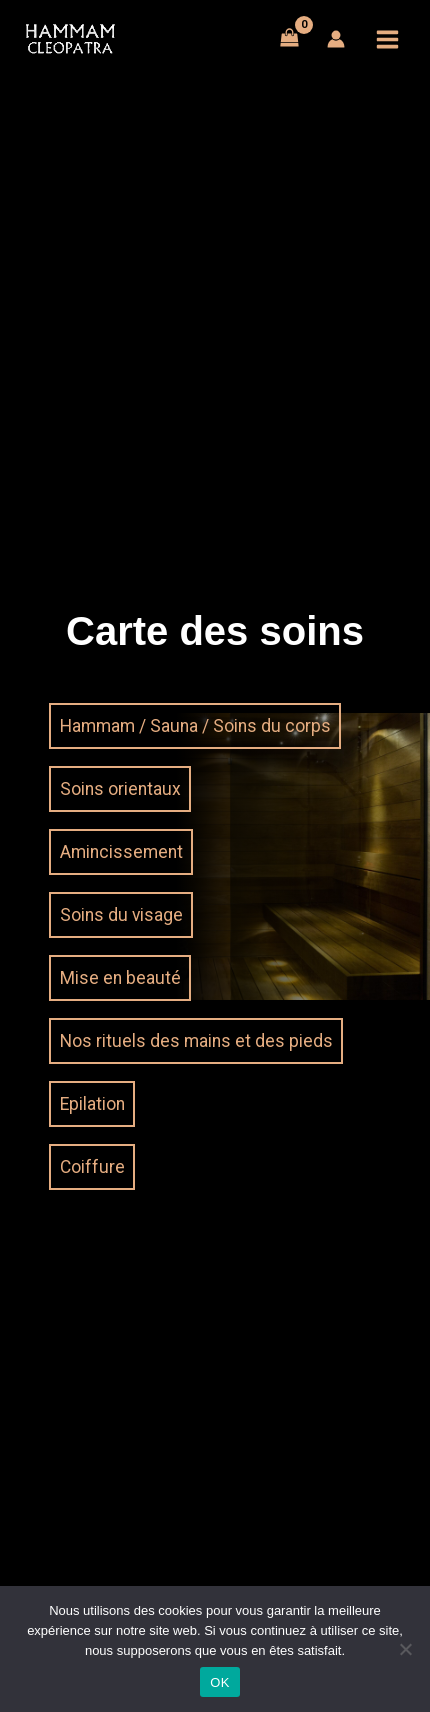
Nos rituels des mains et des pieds (196, 1041)
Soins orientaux (120, 789)
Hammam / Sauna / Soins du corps (195, 726)
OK (219, 1682)
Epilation (92, 1104)
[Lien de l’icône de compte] (336, 39)
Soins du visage (121, 915)
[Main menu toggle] (387, 39)
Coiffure (92, 1167)
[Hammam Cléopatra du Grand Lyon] (70, 39)
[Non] (405, 1649)
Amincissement (121, 852)
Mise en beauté (120, 978)
